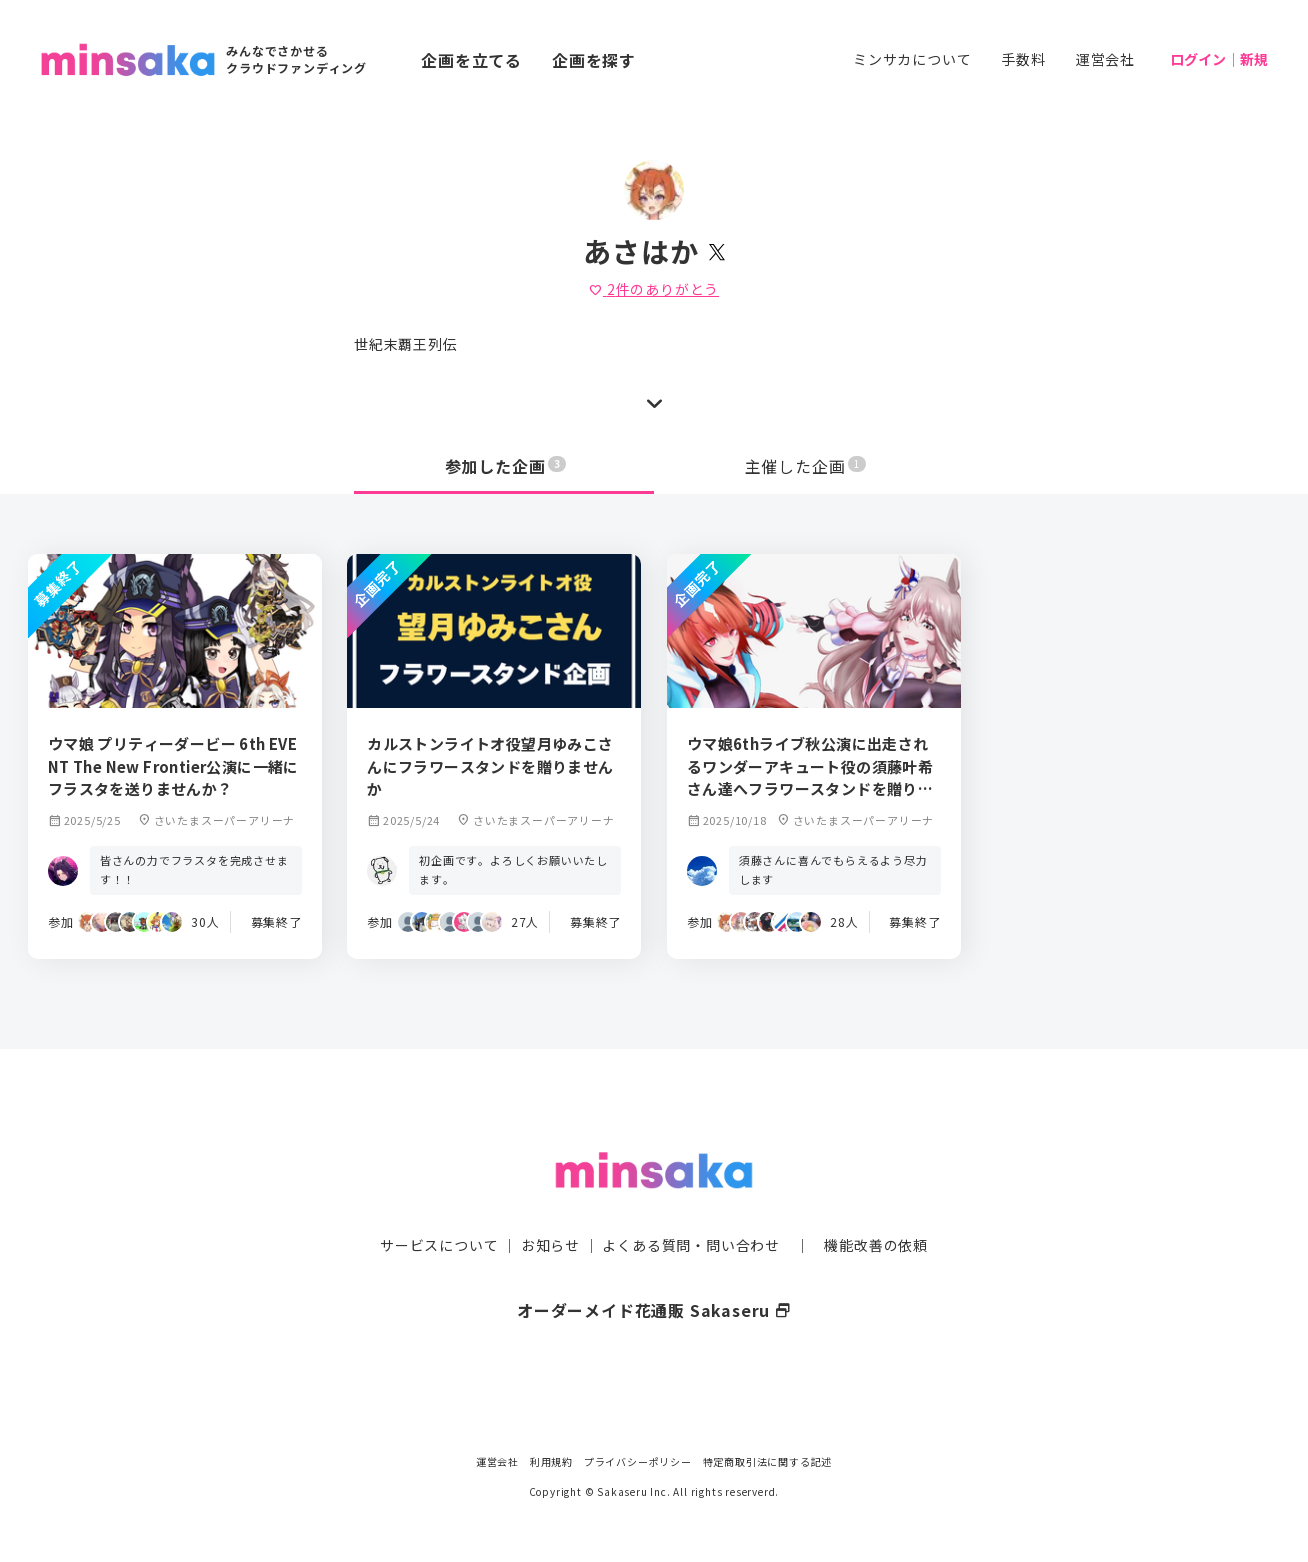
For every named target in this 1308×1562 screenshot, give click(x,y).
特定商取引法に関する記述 (768, 1461)
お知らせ (550, 1207)
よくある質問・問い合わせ (691, 1207)
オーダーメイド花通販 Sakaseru (654, 1272)
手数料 (1023, 59)
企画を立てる (471, 60)
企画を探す (594, 60)
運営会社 (1105, 59)
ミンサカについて (912, 59)
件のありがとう (654, 289)
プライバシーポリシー (638, 1461)
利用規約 (551, 1461)
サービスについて (439, 1207)
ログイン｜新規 (1219, 59)
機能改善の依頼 (876, 1207)
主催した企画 (806, 466)
